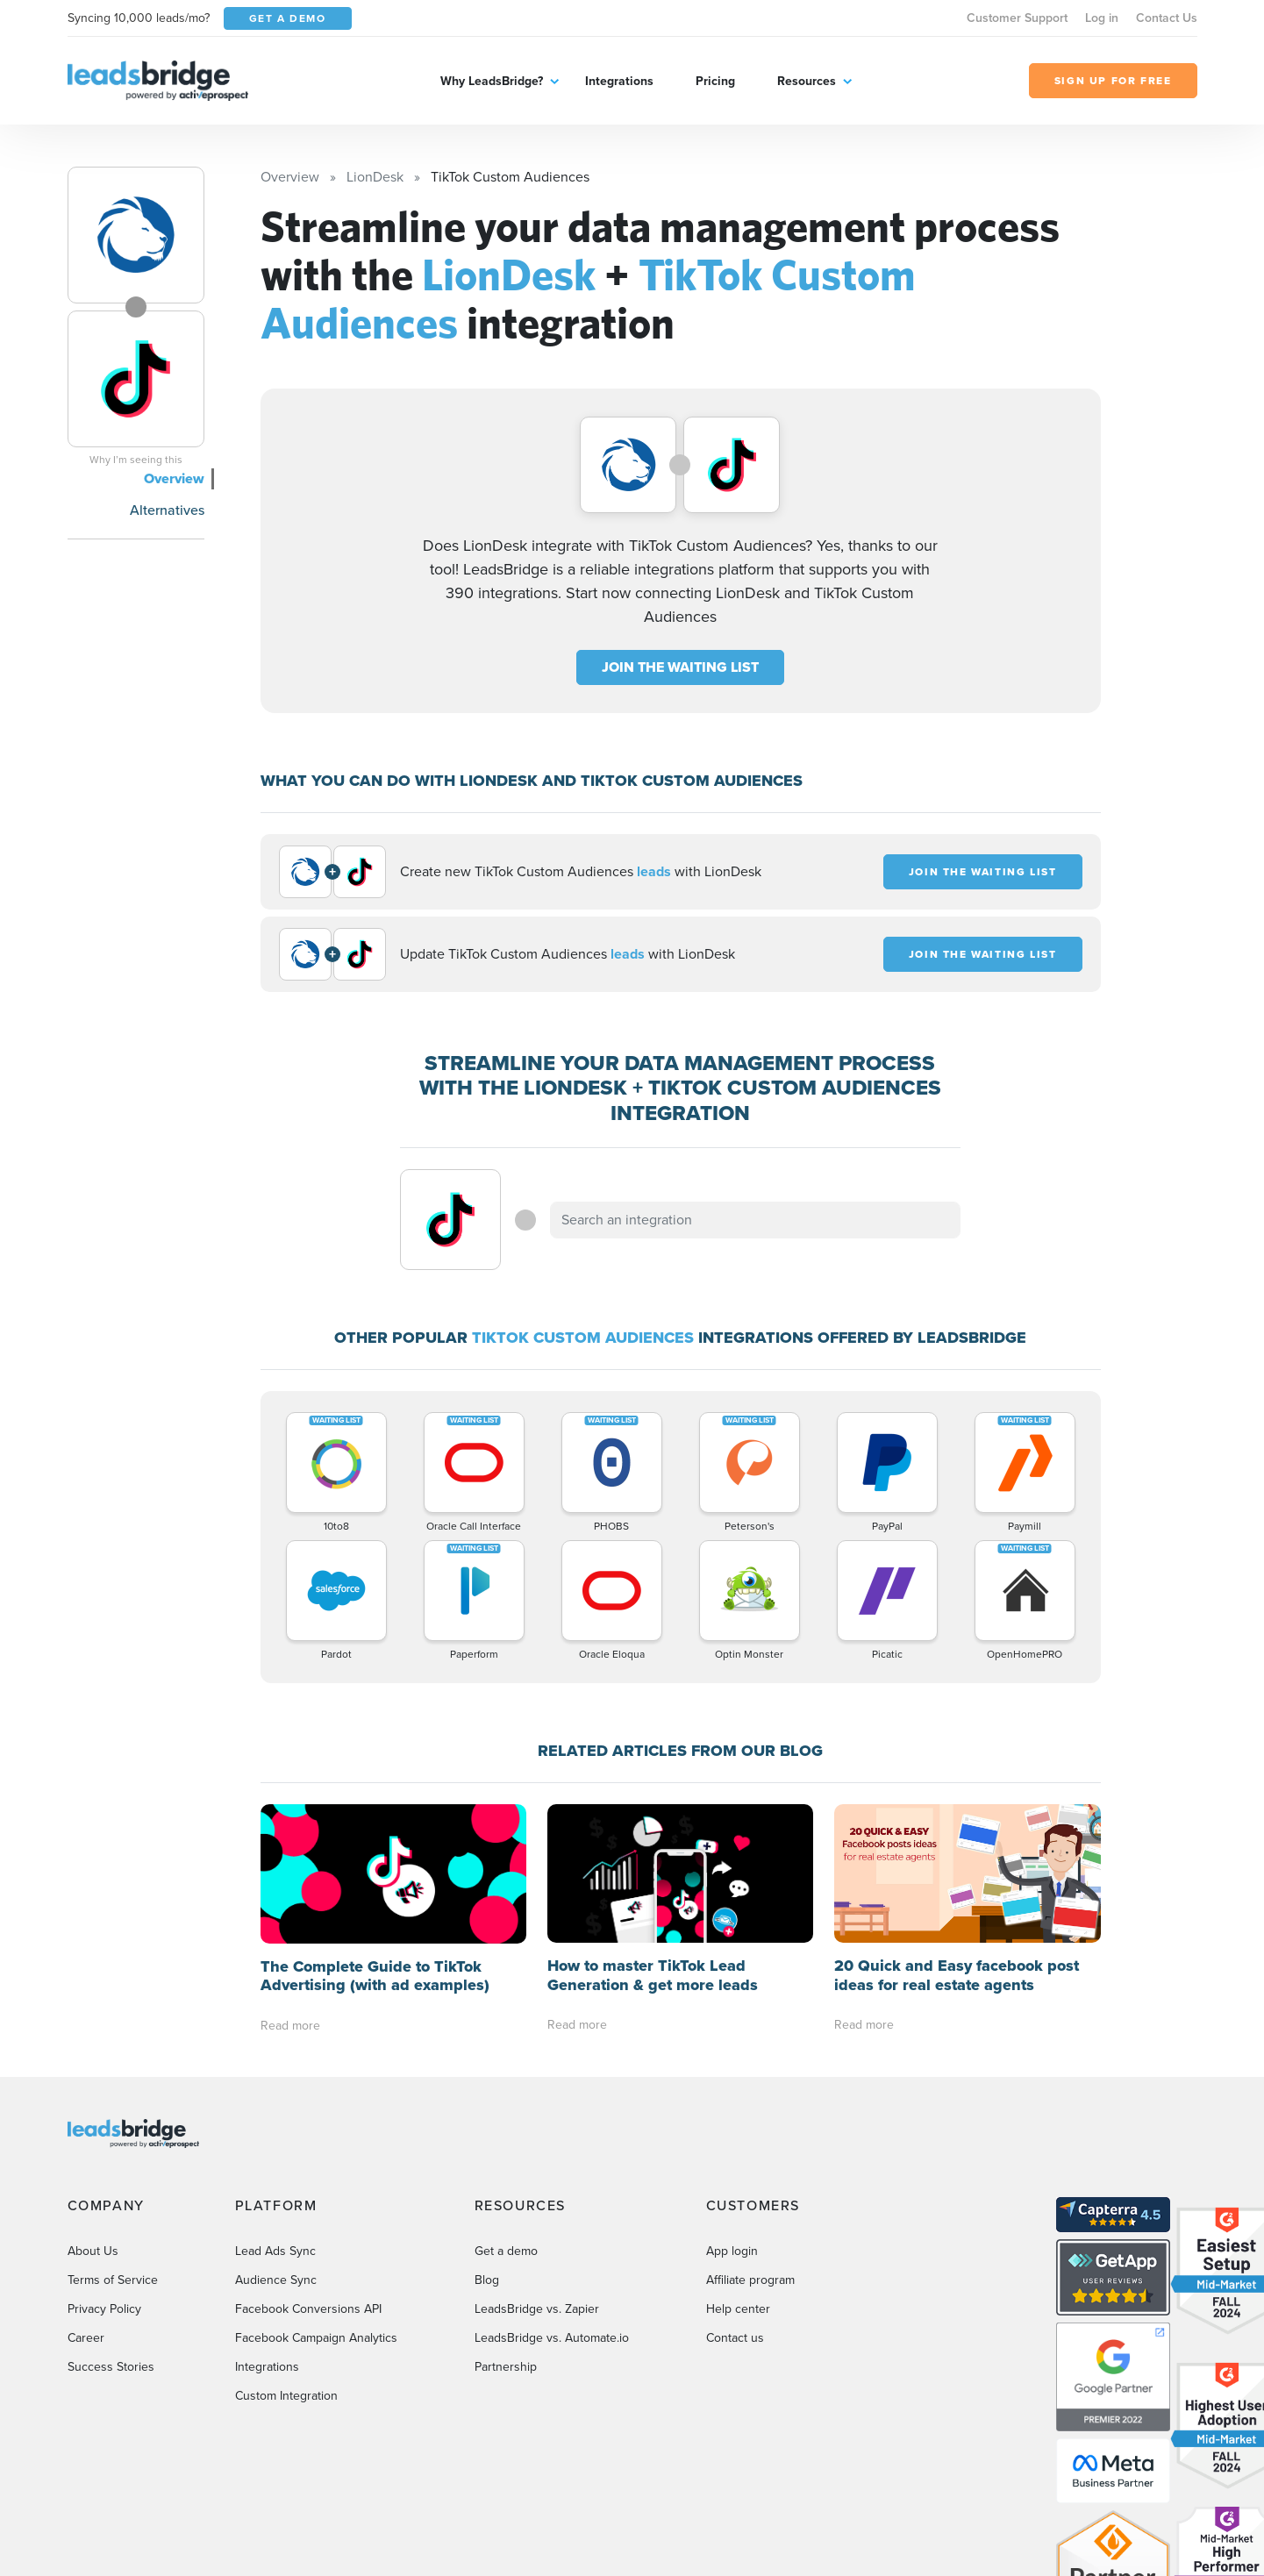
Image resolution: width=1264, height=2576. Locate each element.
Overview (174, 478)
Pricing (715, 81)
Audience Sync (276, 2280)
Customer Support (1017, 18)
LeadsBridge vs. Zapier (537, 2309)
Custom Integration (286, 2396)
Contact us (735, 2338)
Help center (738, 2309)
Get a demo (506, 2251)
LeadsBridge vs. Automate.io (552, 2338)
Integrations (619, 81)
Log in (1101, 18)
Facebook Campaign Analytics (316, 2338)
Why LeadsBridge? (491, 81)
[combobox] (755, 1220)
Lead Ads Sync (275, 2251)
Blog (487, 2280)
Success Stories (111, 2367)
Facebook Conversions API (308, 2309)
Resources (806, 81)
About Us (93, 2251)
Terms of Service (113, 2280)
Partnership (506, 2367)
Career (86, 2338)
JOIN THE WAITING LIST (680, 667)
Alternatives (167, 510)
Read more (290, 2025)
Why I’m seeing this (135, 459)
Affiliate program (750, 2280)
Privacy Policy (104, 2309)
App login (732, 2251)
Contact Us (1166, 18)
